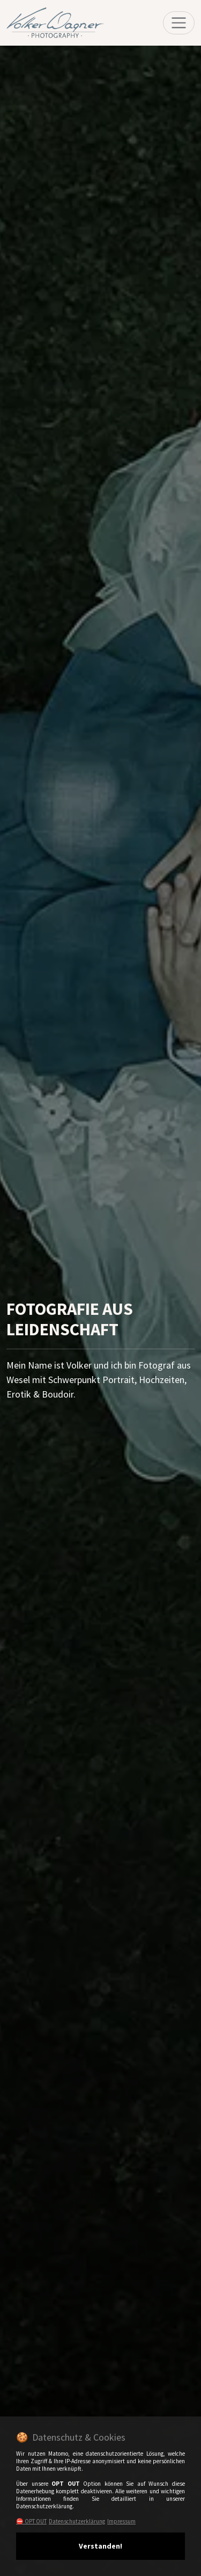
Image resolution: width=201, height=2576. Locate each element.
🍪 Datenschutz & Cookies (70, 2437)
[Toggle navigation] (179, 22)
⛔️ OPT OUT (31, 2521)
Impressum (121, 2521)
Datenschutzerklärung (77, 2521)
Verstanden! (100, 2546)
